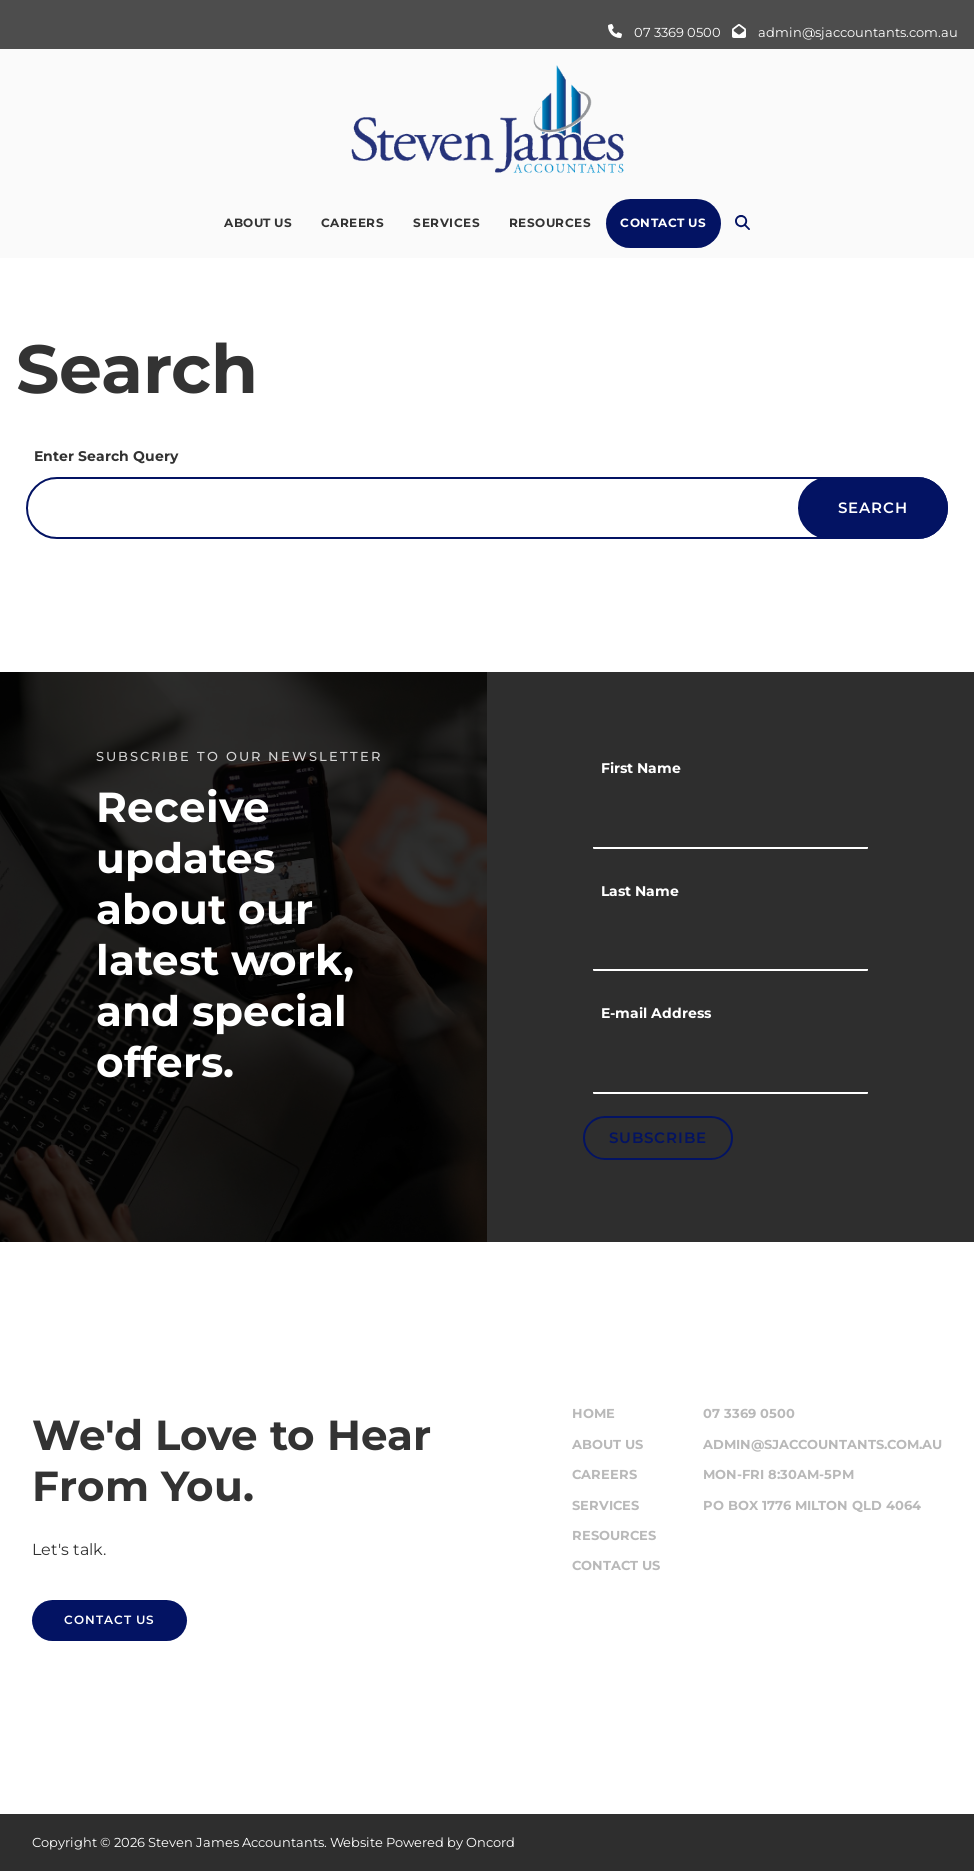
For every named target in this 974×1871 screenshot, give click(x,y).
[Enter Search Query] (487, 508)
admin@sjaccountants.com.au (822, 1444)
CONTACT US (77, 1611)
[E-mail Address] (730, 1064)
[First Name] (730, 819)
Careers (353, 222)
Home (593, 1413)
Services (446, 222)
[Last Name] (730, 942)
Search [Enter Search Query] (873, 507)
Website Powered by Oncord (422, 1842)
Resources (550, 222)
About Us (258, 222)
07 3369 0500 (749, 1413)
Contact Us (663, 222)
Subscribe (658, 1137)
